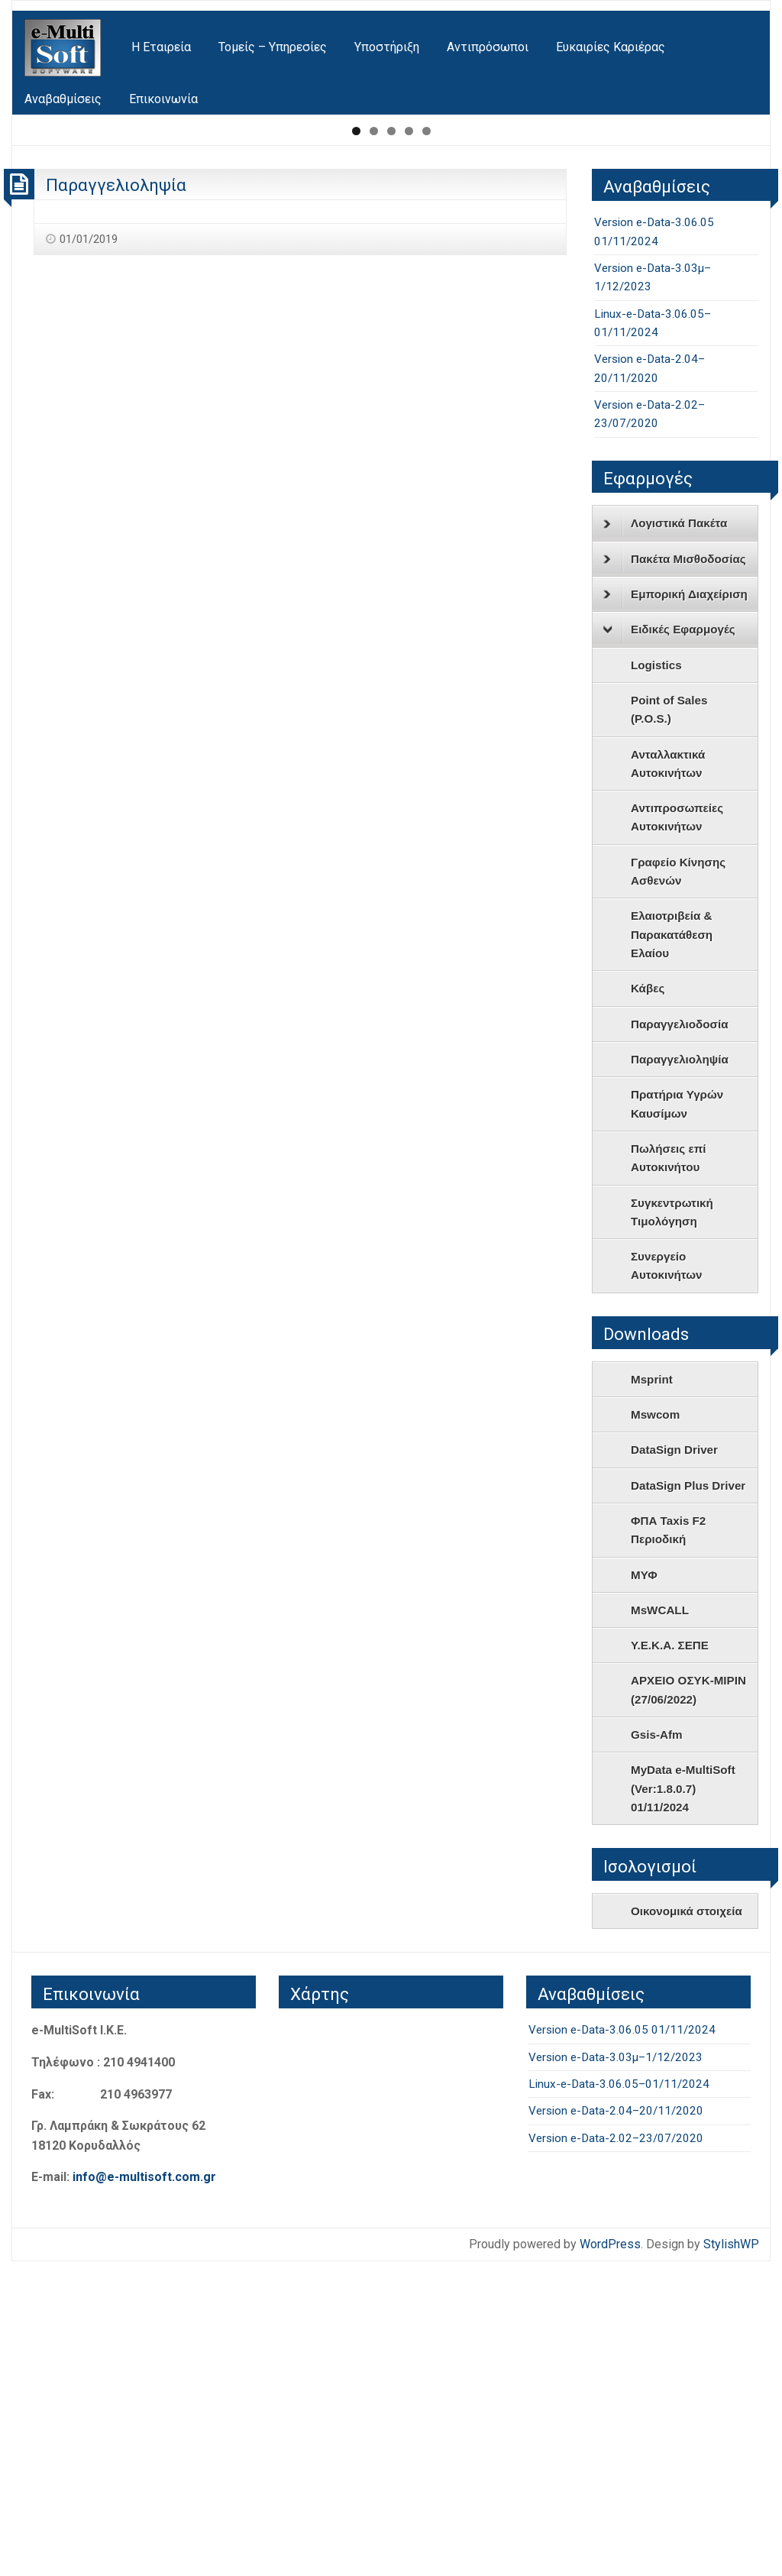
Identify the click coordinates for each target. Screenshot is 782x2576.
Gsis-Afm (657, 2049)
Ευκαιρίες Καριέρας (610, 47)
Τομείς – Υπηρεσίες (272, 47)
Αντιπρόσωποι (487, 47)
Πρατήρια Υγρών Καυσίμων (677, 1418)
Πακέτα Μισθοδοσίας (674, 874)
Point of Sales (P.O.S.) (669, 1024)
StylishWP (731, 2559)
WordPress (610, 2559)
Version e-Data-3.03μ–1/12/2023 (615, 2372)
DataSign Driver (674, 1764)
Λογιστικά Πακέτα (665, 839)
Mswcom (655, 1729)
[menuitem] (64, 48)
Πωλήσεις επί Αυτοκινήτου (668, 1472)
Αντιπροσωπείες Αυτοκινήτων (677, 1131)
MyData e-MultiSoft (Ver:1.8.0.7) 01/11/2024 (683, 2103)
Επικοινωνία (163, 99)
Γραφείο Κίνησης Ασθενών (678, 1186)
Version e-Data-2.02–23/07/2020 (615, 2453)
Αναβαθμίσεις (63, 99)
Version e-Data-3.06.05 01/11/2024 (622, 2344)
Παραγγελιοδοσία (680, 1338)
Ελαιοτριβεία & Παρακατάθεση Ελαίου (672, 1249)
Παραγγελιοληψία (116, 500)
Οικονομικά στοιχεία (686, 2225)
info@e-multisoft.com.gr (144, 2491)
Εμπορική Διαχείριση (675, 909)
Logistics (656, 979)
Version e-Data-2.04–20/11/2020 (615, 2425)
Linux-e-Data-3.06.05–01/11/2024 (618, 2399)
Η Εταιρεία (161, 47)
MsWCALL (660, 1924)
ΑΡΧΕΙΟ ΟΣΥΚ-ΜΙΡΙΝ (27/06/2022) (688, 2005)
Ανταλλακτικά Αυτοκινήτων (668, 1078)
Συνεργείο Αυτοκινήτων (666, 1580)
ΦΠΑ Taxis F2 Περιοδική (668, 1844)
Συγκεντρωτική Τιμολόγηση (672, 1526)
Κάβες (647, 1302)
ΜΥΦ (644, 1889)
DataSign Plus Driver (688, 1800)
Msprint (652, 1694)
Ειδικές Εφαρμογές (669, 945)
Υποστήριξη (386, 47)
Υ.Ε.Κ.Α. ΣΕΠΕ (670, 1959)
